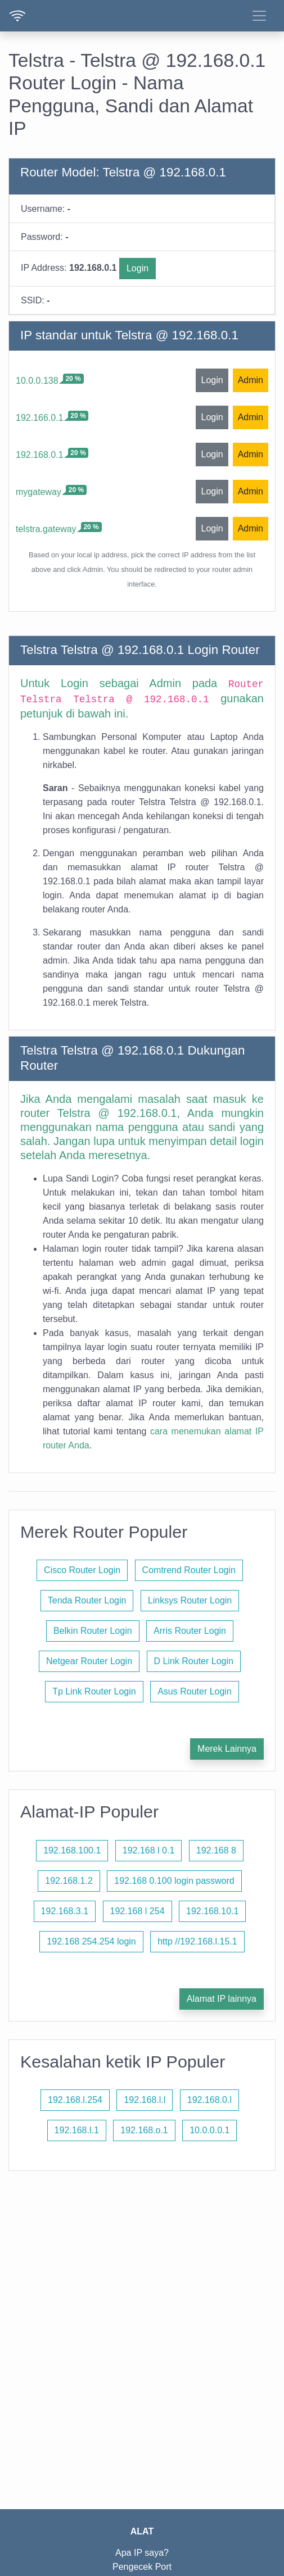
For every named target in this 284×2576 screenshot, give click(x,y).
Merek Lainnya (226, 1748)
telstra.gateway (46, 529)
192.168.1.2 (69, 1881)
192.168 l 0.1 (149, 1850)
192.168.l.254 (75, 2100)
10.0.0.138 (37, 380)
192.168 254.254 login (91, 1941)
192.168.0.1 (40, 455)
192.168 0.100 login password (174, 1881)
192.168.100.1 (72, 1850)
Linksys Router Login (190, 1600)
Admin (250, 380)
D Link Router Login (193, 1661)
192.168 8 (216, 1850)
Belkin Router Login (92, 1630)
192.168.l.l (144, 2100)
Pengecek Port (142, 2567)
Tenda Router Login (87, 1600)
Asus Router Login (194, 1691)
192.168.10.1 (212, 1911)
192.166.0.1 (40, 417)
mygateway (38, 492)
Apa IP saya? (142, 2552)
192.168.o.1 (144, 2130)
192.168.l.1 (77, 2130)
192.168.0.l (209, 2100)
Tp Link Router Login (94, 1691)
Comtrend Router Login (189, 1570)
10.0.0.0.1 (209, 2130)
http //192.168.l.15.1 (197, 1941)
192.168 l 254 (137, 1911)
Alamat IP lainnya (221, 1998)
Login (137, 268)
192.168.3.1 (65, 1911)
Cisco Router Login (82, 1570)
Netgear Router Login (89, 1661)
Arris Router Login (190, 1630)
